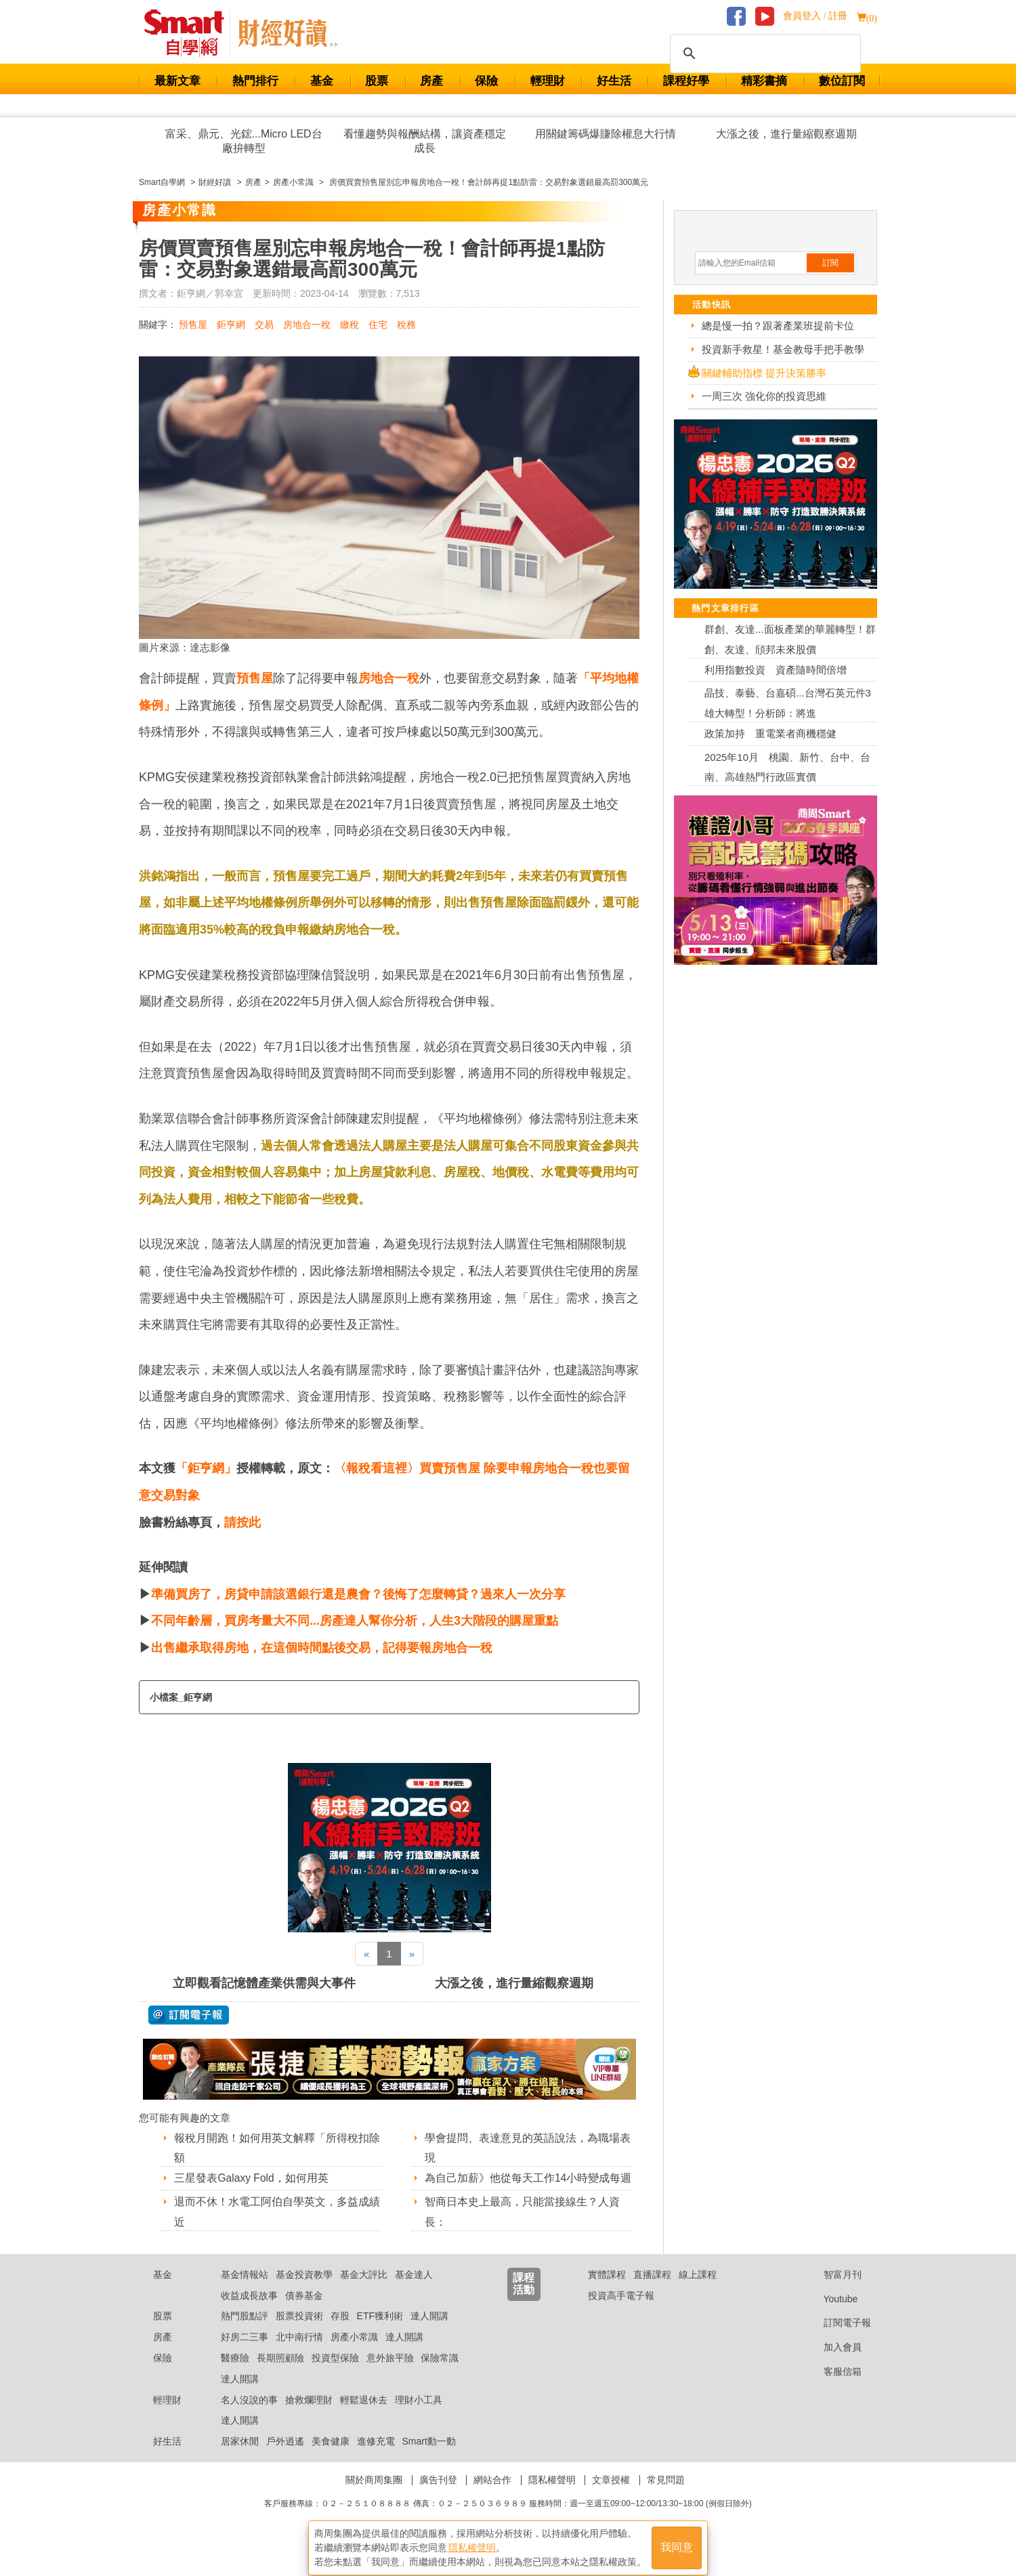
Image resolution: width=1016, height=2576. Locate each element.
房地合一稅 (307, 324)
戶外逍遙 (285, 2458)
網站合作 (492, 2496)
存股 (340, 2333)
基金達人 (414, 2291)
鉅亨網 (231, 324)
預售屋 (193, 324)
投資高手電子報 (621, 2312)
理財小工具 (418, 2416)
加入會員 (832, 2364)
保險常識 (440, 2374)
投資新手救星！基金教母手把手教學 (783, 349)
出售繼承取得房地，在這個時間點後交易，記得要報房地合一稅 (321, 1648)
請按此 (242, 1522)
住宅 (377, 324)
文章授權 (611, 2496)
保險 (486, 81)
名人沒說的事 (249, 2416)
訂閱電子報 (837, 2340)
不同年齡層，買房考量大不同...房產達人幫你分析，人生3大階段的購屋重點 (354, 1620)
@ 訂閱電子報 (188, 2015)
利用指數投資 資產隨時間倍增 (775, 670)
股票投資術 (299, 2333)
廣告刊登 (438, 2496)
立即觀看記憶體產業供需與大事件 (264, 1983)
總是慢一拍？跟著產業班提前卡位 (778, 325)
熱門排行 (255, 81)
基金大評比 (363, 2291)
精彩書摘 (764, 81)
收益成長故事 (249, 2312)
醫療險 (235, 2374)
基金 (321, 81)
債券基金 (304, 2312)
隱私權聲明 (552, 2496)
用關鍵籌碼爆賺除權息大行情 (605, 134)
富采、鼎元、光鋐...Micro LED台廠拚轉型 (243, 141)
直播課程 (652, 2291)
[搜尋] (763, 53)
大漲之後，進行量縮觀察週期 (786, 134)
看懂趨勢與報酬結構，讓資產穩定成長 (424, 141)
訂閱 (830, 263)
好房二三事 (244, 2353)
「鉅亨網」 (205, 1468)
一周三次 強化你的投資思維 (764, 396)
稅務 (406, 324)
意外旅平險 (390, 2374)
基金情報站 (244, 2291)
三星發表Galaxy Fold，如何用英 (251, 2178)
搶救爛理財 (309, 2416)
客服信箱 (832, 2388)
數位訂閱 (842, 81)
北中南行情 (299, 2353)
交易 (264, 324)
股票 (376, 81)
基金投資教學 (304, 2291)
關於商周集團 (373, 2496)
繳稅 (349, 324)
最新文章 (177, 81)
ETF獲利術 (380, 2333)
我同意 (676, 2543)
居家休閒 (240, 2458)
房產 (431, 81)
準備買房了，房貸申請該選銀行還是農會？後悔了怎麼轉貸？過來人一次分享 (358, 1594)
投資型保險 (335, 2374)
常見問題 (666, 2496)
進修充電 (376, 2458)
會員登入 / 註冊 (815, 16)
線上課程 (698, 2291)
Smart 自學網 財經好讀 (288, 33)
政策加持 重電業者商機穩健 (770, 733)
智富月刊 (832, 2291)
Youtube (830, 2315)
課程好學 (686, 81)
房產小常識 (354, 2353)
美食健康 (331, 2458)
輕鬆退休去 (363, 2416)
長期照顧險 (280, 2374)
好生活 (614, 81)
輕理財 (547, 81)
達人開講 (429, 2333)
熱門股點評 (244, 2333)
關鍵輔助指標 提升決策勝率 (764, 373)
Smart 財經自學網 (190, 33)
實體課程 (607, 2291)
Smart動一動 (428, 2458)
